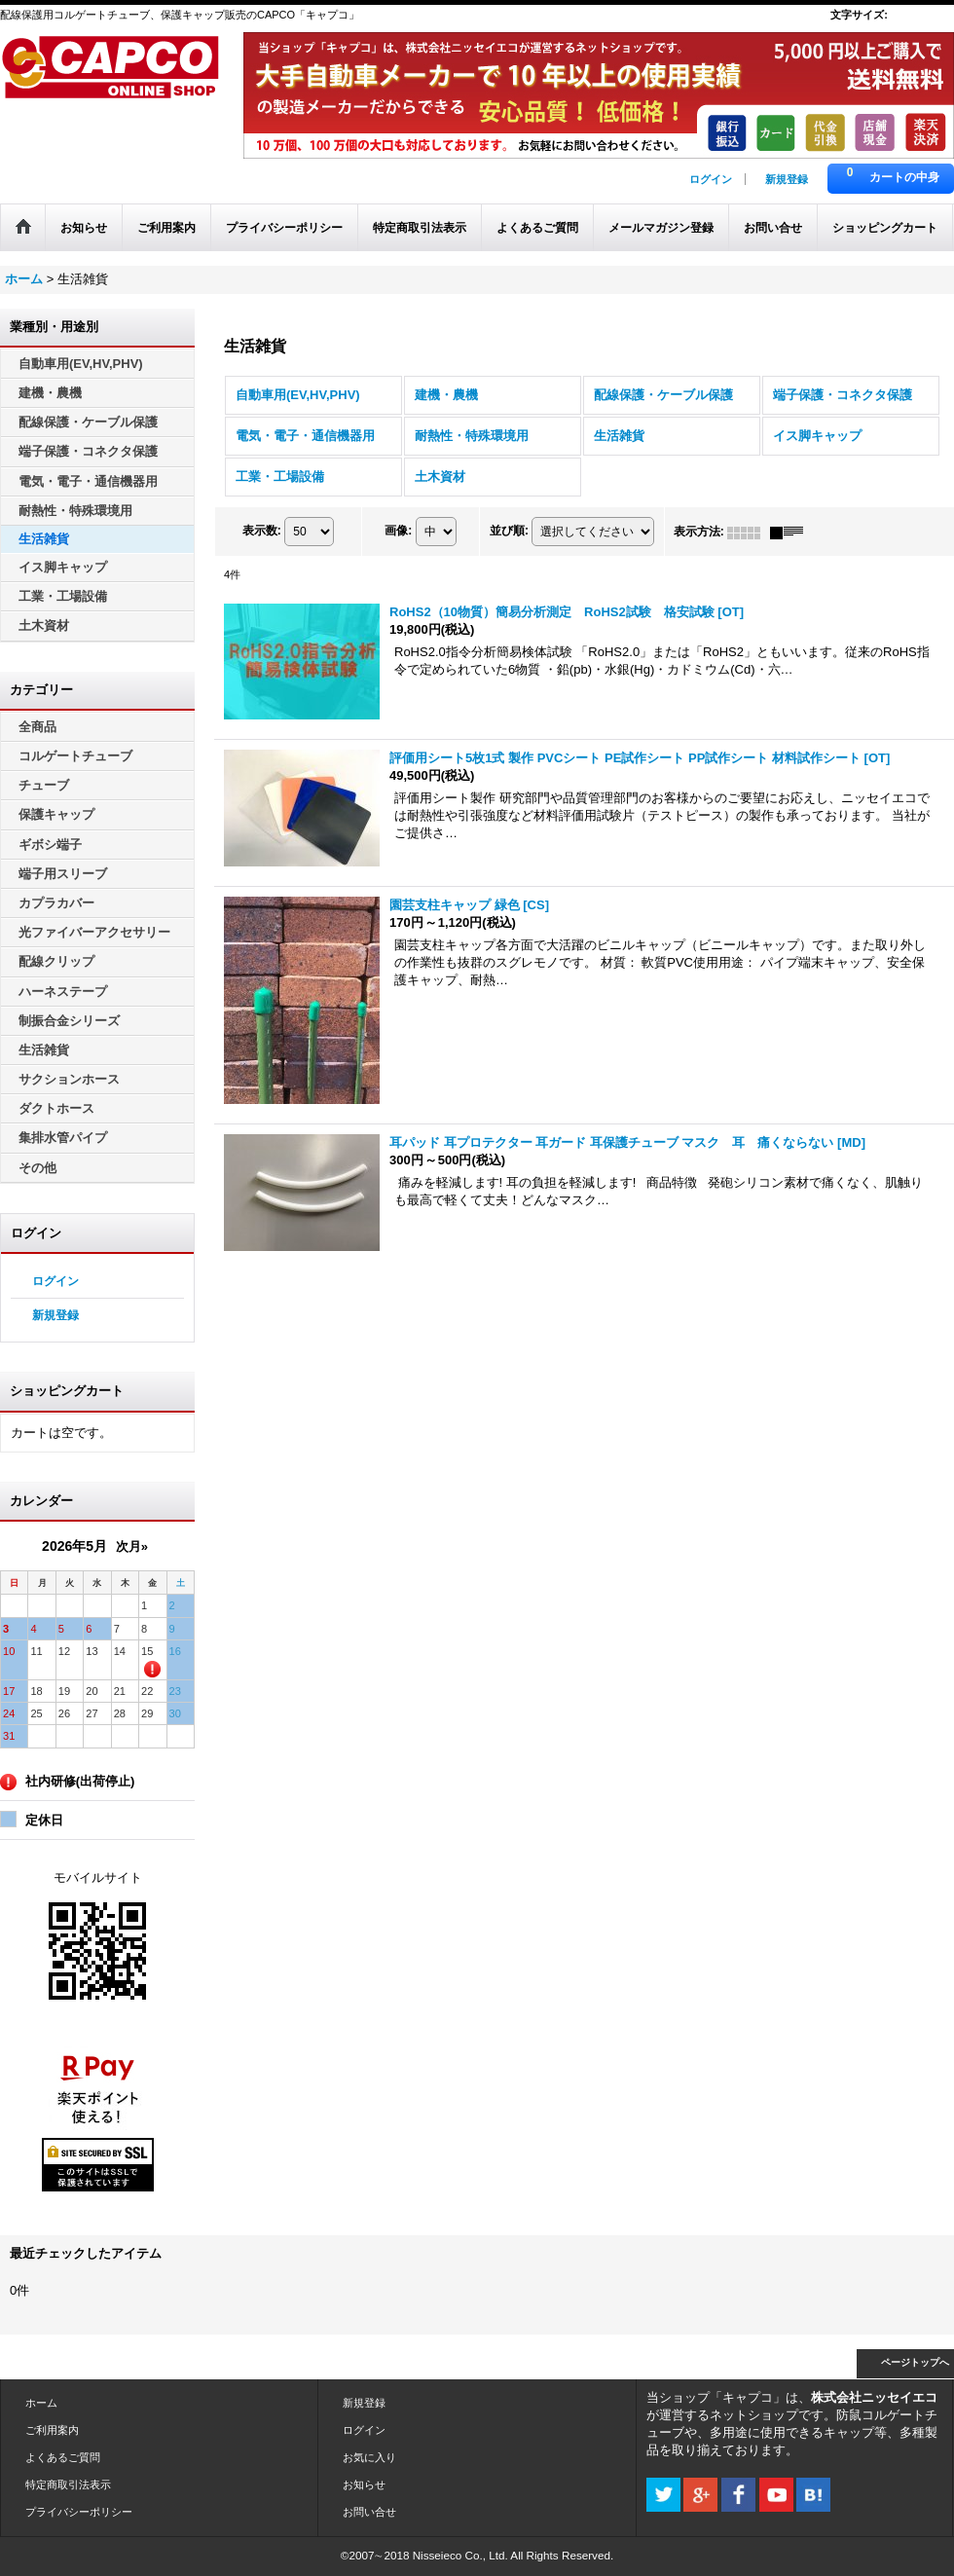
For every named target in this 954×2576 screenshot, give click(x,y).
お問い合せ (369, 2512)
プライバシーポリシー (78, 2512)
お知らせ (364, 2484)
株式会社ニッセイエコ (874, 2397)
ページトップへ (915, 2362)
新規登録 (786, 179)
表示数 (261, 531)
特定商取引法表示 (68, 2484)
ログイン (710, 179)
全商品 (37, 726)
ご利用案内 (52, 2430)
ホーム (41, 2403)
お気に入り (369, 2457)
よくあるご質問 (62, 2457)
